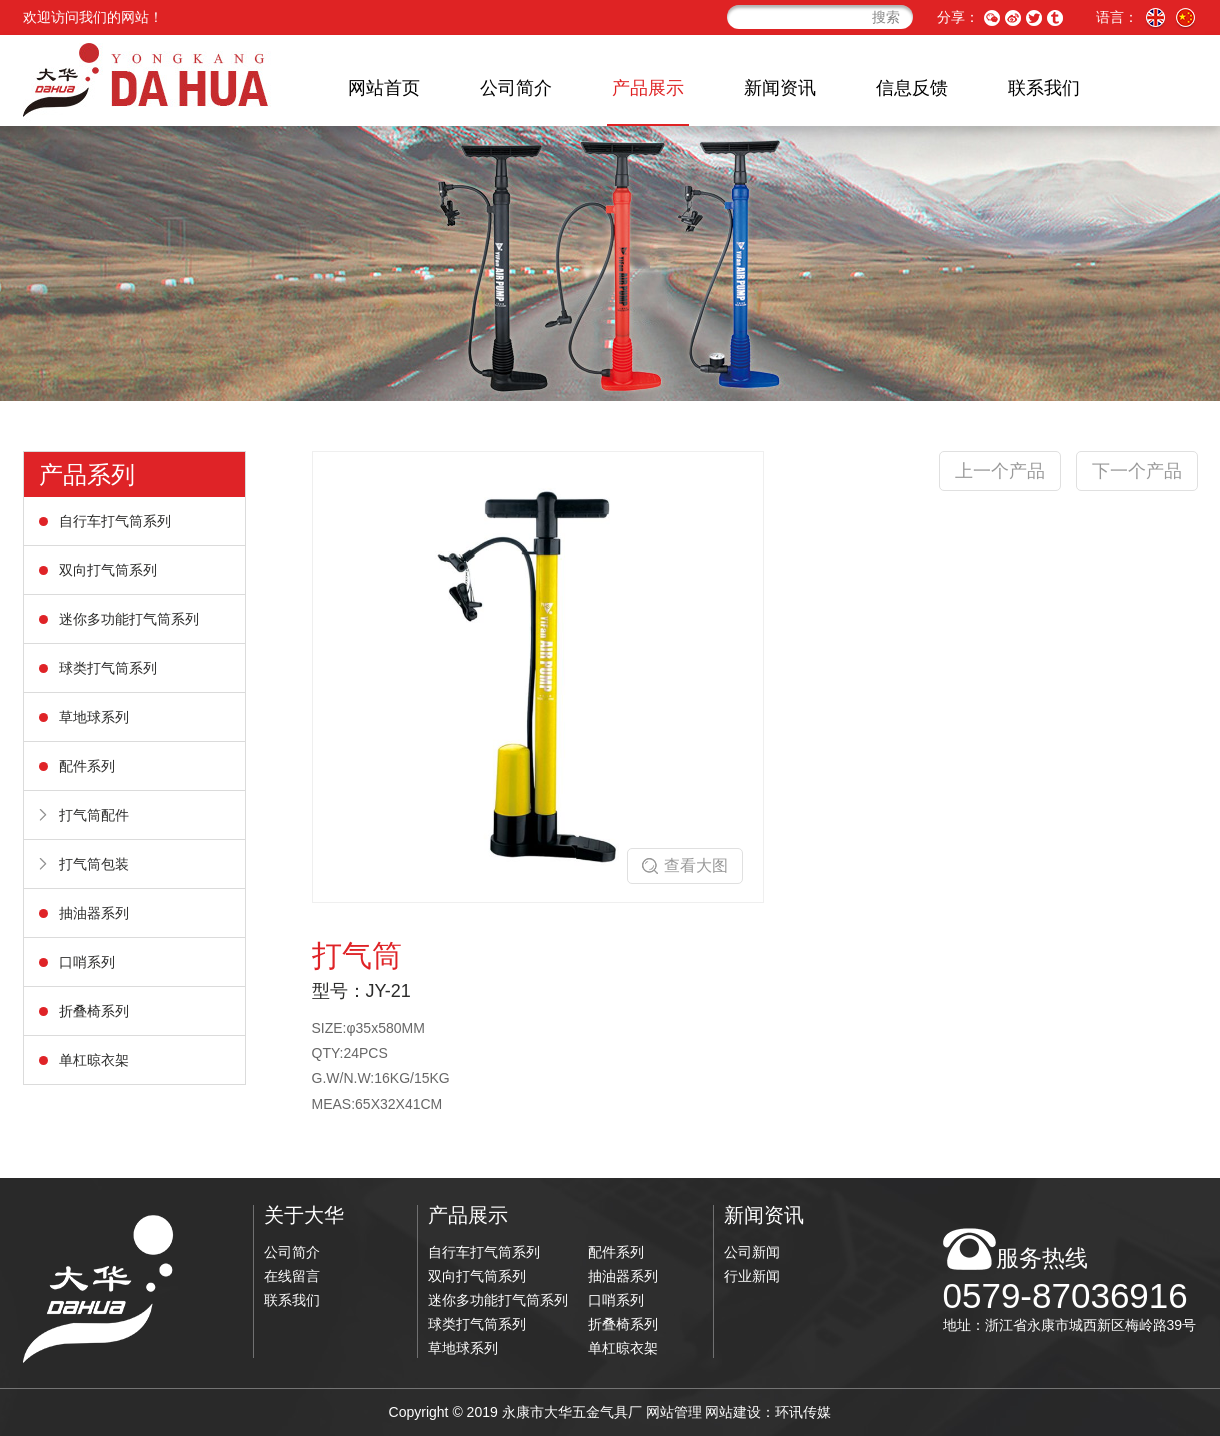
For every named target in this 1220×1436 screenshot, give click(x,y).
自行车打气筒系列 (115, 521)
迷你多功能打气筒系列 (129, 619)
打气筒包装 (94, 864)
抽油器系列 (94, 913)
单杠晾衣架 (94, 1060)
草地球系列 (94, 717)
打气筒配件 (94, 815)
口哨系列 (87, 962)
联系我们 (1044, 88)
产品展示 (648, 88)
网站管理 (674, 1412)
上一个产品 (1000, 471)
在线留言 (292, 1276)
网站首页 (384, 88)
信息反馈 (912, 88)
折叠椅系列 (94, 1011)
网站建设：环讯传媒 (768, 1412)
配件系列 (87, 766)
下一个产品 (1137, 471)
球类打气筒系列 (108, 668)
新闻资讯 (780, 88)
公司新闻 (752, 1252)
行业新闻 (752, 1276)
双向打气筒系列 (108, 570)
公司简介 (516, 88)
